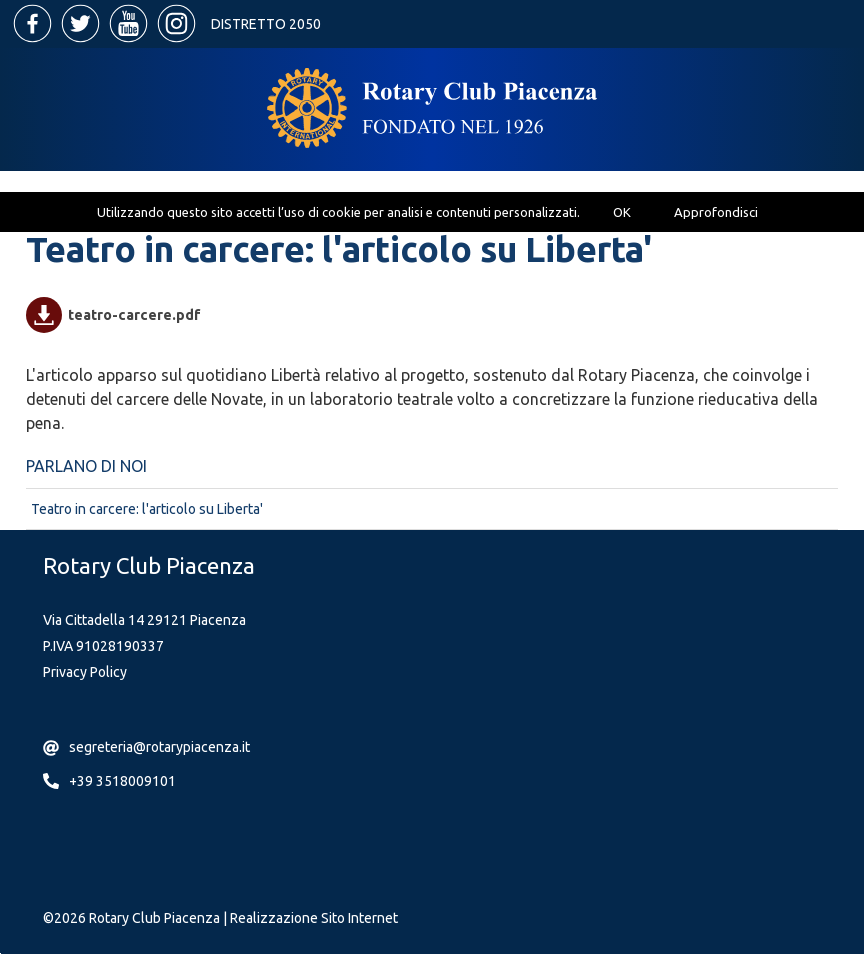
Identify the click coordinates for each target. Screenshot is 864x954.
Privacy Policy (85, 672)
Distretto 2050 (266, 24)
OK (622, 212)
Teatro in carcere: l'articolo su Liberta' (147, 509)
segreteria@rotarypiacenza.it (159, 747)
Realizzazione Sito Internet (314, 918)
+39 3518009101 (122, 781)
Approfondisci (716, 212)
